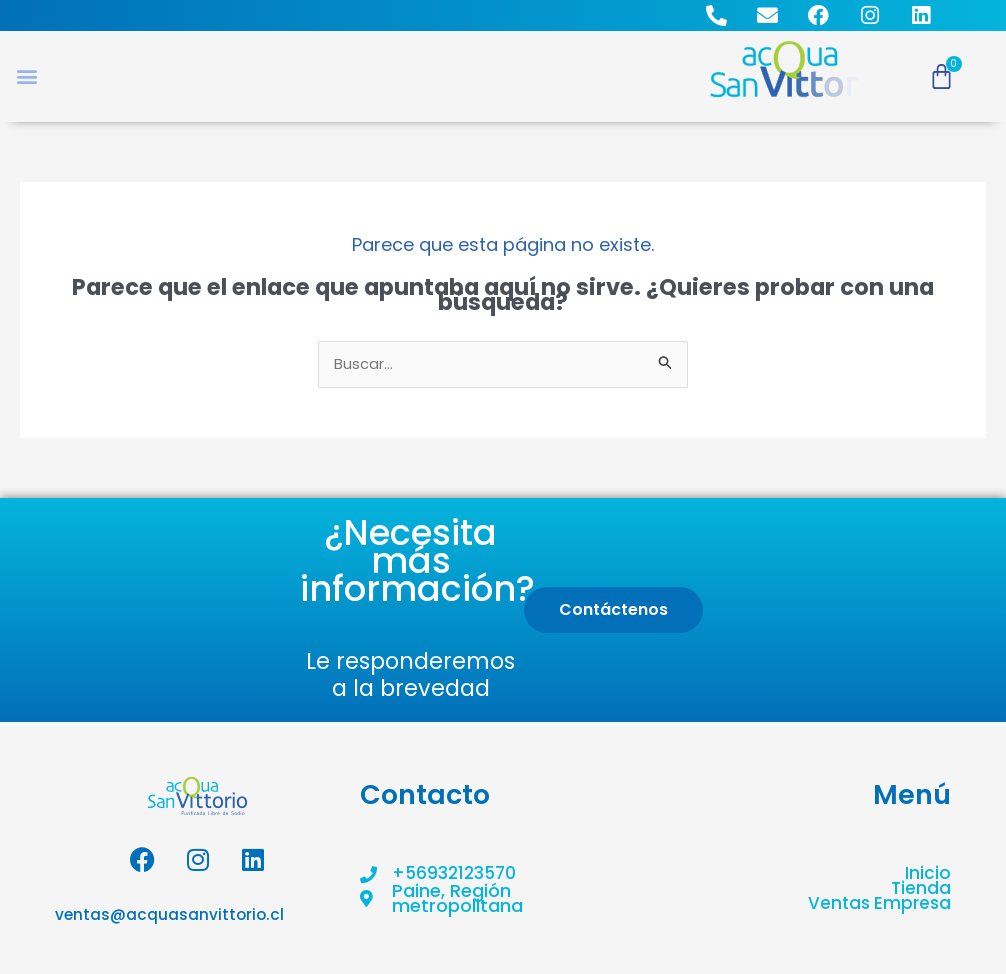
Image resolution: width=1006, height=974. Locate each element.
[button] (26, 76)
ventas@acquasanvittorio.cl (168, 916)
